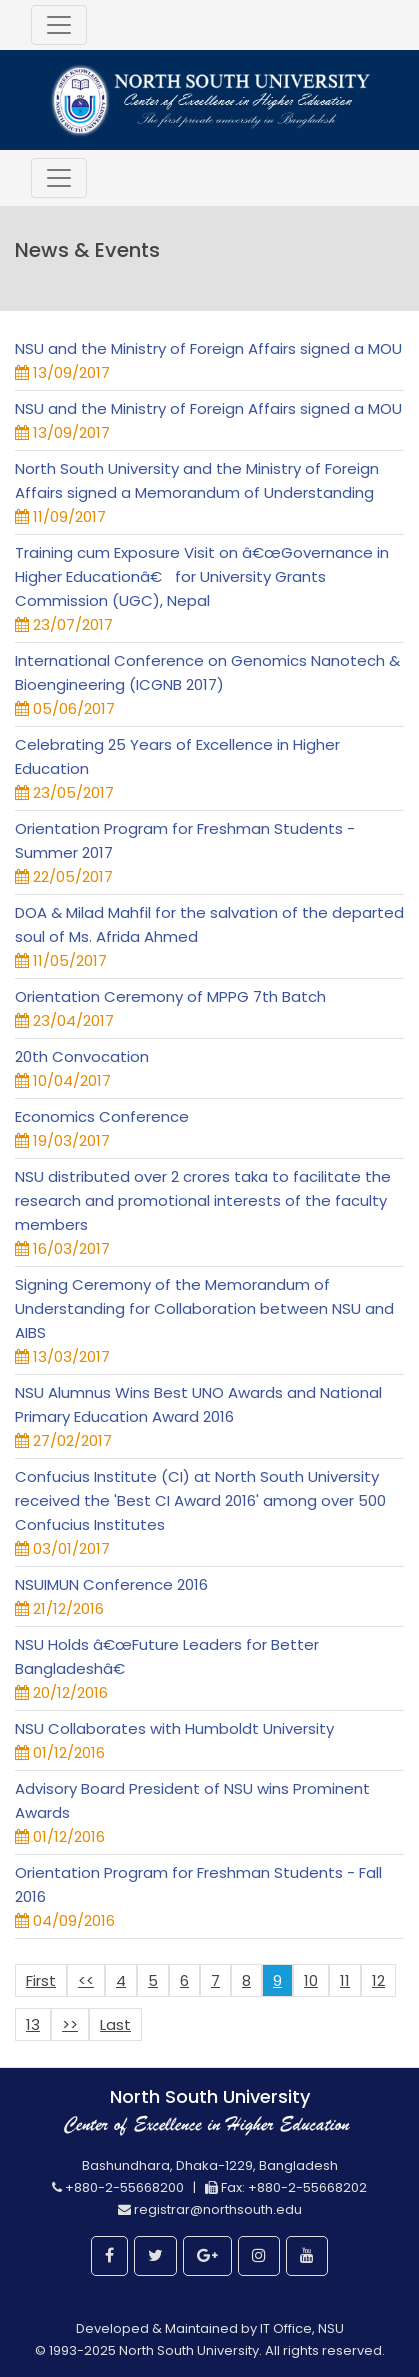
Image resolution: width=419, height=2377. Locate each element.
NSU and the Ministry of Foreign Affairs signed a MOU (208, 348)
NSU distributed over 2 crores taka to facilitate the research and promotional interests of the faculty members (203, 1200)
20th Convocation (82, 1056)
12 (378, 1980)
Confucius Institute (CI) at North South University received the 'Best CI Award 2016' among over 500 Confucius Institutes (200, 1500)
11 (345, 1980)
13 (33, 2024)
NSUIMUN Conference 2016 (111, 1584)
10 (311, 1980)
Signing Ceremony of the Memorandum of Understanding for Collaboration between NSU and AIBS (204, 1308)
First (41, 1980)
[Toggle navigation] (59, 25)
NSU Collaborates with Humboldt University (174, 1728)
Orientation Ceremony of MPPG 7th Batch (170, 996)
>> (70, 2024)
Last (115, 2024)
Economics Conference (102, 1116)
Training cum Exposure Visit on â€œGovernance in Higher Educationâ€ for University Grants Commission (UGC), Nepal (202, 576)
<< (86, 1980)
